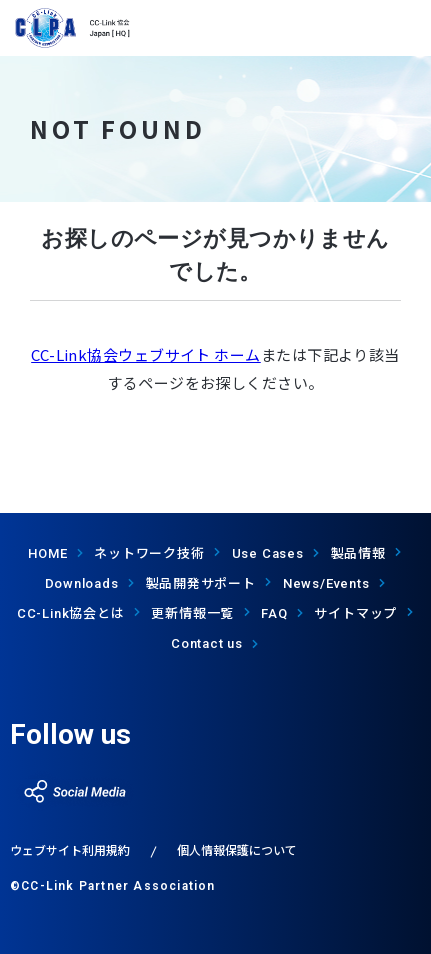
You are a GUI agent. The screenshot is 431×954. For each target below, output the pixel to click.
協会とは (71, 612)
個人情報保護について (237, 849)
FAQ (274, 613)
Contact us (207, 643)
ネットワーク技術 (149, 552)
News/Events (326, 583)
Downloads (82, 583)
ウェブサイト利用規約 (70, 849)
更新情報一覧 (192, 612)
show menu (404, 28)
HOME (47, 553)
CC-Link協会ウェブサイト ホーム (146, 354)
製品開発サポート (201, 582)
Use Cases (268, 553)
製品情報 (358, 552)
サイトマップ (355, 612)
